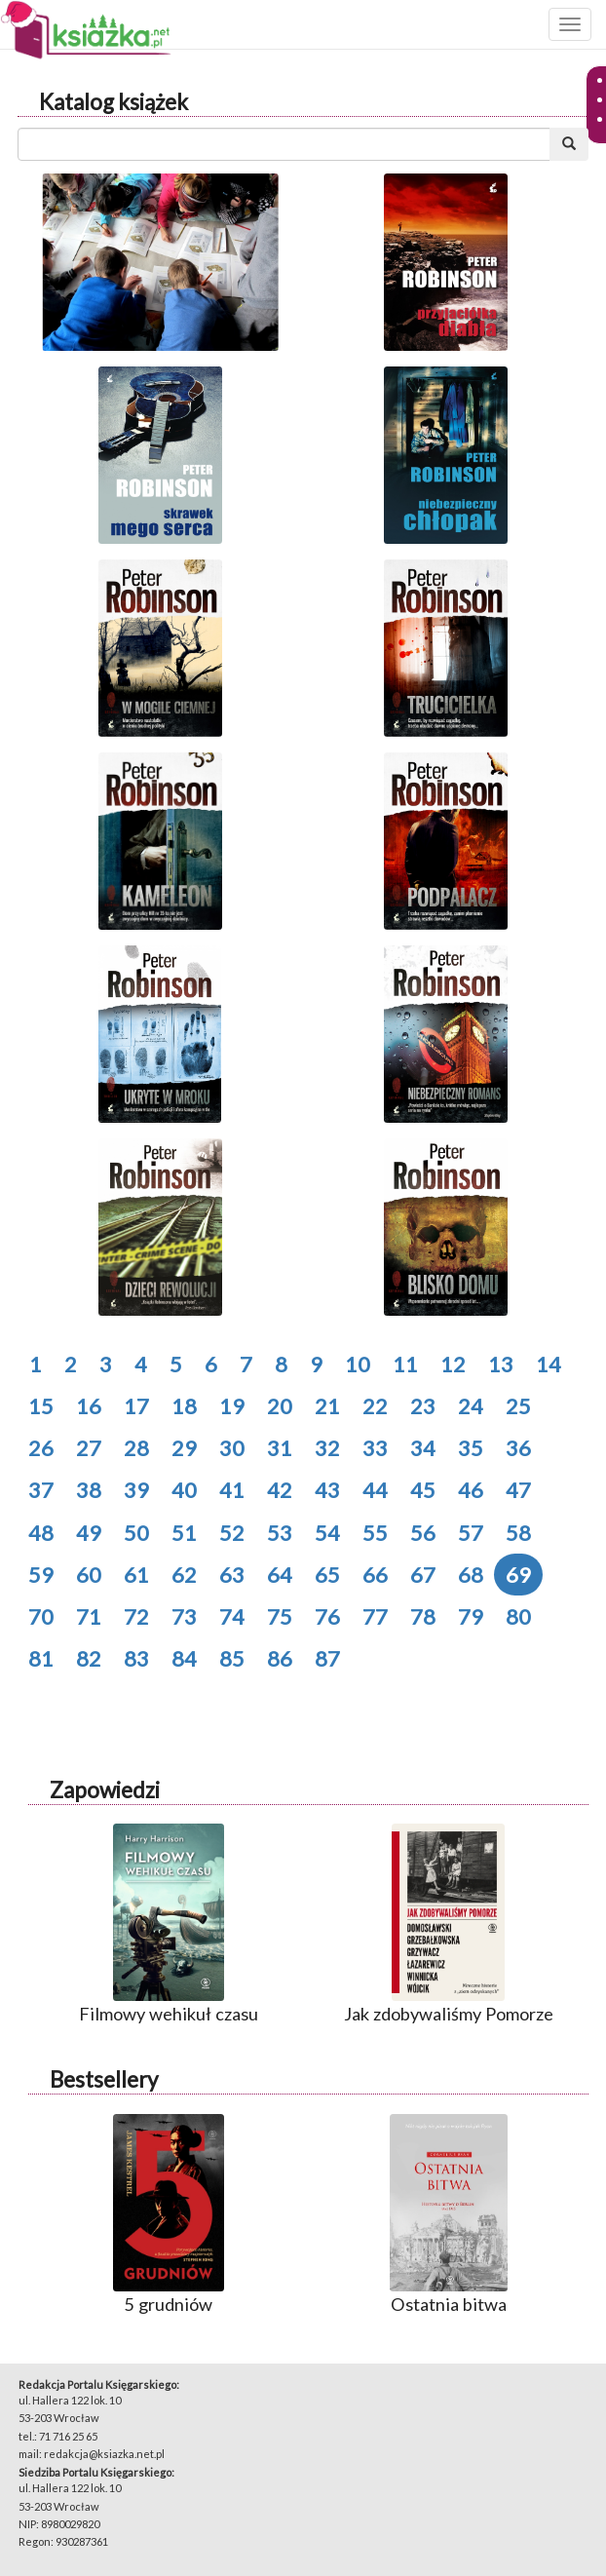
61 (136, 1574)
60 (88, 1574)
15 (41, 1406)
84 (184, 1658)
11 (405, 1364)
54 (327, 1532)
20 (279, 1406)
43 (327, 1490)
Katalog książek (113, 102)
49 (88, 1532)
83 (136, 1658)
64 (279, 1574)
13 (500, 1364)
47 (518, 1490)
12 (453, 1364)
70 (41, 1616)
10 (357, 1364)
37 (41, 1490)
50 (136, 1532)
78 (423, 1616)
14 (548, 1364)
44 (375, 1490)
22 (375, 1406)
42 (279, 1490)
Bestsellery (104, 2079)
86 (279, 1658)
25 (518, 1406)
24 (470, 1406)
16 (88, 1406)
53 (279, 1532)
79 (470, 1616)
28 (136, 1448)
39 (136, 1490)
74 (232, 1616)
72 (136, 1616)
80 (518, 1616)
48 (41, 1532)
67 (423, 1574)
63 (232, 1574)
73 (184, 1616)
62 (184, 1574)
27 (88, 1448)
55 (375, 1532)
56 (423, 1532)
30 (232, 1448)
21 (327, 1406)
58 (518, 1532)
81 (41, 1658)
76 (327, 1616)
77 (375, 1616)
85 (232, 1658)
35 (470, 1448)
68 (470, 1574)
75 (279, 1616)
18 (184, 1406)
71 (88, 1616)
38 (88, 1490)
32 (327, 1448)
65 (327, 1574)
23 (423, 1406)
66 (375, 1574)
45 (423, 1490)
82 (88, 1658)
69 (518, 1574)
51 (184, 1532)
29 (184, 1448)
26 (41, 1448)
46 (470, 1490)
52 (232, 1532)
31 (279, 1448)
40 (184, 1490)
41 (232, 1490)
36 (518, 1448)
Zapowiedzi (105, 1790)
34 (423, 1448)
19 (232, 1406)
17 (136, 1406)
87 (327, 1658)
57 (470, 1532)
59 (41, 1574)
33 (375, 1448)
